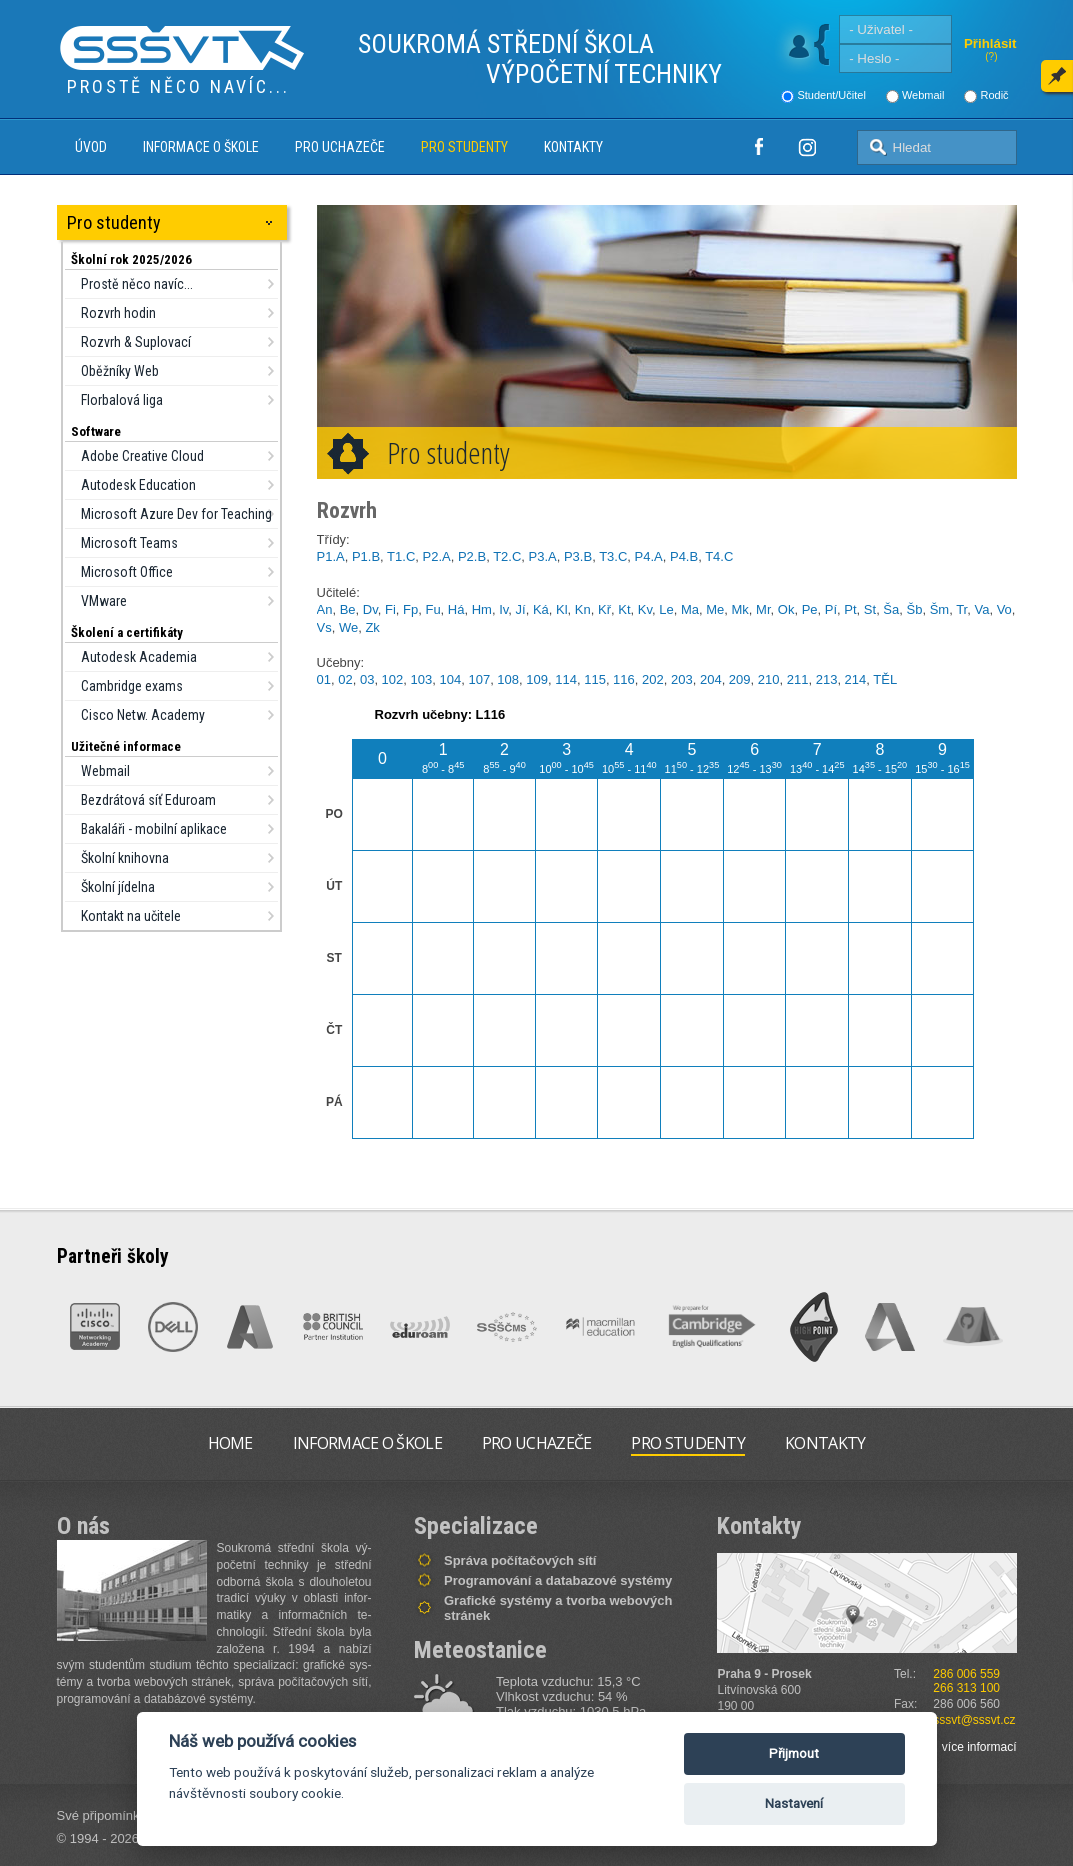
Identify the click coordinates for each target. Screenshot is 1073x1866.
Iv (503, 609)
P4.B (684, 556)
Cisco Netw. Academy (143, 715)
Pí (831, 609)
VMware (104, 601)
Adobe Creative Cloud (142, 456)
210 (769, 679)
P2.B (472, 556)
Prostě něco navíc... (137, 284)
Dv (370, 609)
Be (348, 609)
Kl (562, 609)
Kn (583, 609)
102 (393, 679)
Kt (624, 609)
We (348, 627)
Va (981, 609)
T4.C (719, 556)
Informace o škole (201, 147)
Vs (324, 627)
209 (740, 679)
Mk (740, 609)
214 (856, 679)
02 (345, 679)
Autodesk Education (138, 485)
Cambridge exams (132, 686)
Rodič (994, 95)
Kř (604, 609)
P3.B (578, 556)
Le (666, 609)
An (325, 609)
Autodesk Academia (139, 657)
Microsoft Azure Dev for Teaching (176, 514)
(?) (991, 56)
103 (422, 679)
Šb (915, 609)
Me (715, 609)
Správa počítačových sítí (520, 1560)
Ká (541, 609)
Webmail (923, 95)
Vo (1004, 609)
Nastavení (794, 1803)
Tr (961, 609)
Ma (690, 609)
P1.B (366, 556)
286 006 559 (966, 1674)
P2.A (437, 556)
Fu (432, 609)
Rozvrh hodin (118, 313)
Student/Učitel (831, 95)
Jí (521, 609)
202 (653, 679)
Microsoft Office (127, 572)
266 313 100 (966, 1688)
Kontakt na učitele (131, 916)
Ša (891, 609)
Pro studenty (464, 147)
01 (324, 679)
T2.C (507, 556)
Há (456, 609)
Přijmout (794, 1753)
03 (367, 679)
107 (479, 679)
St (870, 609)
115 (595, 679)
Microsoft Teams (129, 543)
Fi (390, 609)
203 (682, 679)
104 (450, 679)
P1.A (331, 556)
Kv (645, 609)
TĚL (885, 679)
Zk (372, 627)
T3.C (613, 556)
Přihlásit (990, 43)
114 (566, 679)
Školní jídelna (118, 887)
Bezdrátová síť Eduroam (148, 800)
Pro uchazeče (340, 147)
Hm (482, 609)
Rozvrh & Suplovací (136, 342)
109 (537, 679)
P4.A (649, 556)
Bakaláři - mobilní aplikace (154, 829)
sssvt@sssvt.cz (974, 1720)
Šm (940, 609)
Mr (763, 609)
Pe (810, 609)
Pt (850, 609)
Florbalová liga (122, 400)
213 (827, 679)
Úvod (91, 147)
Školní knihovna (125, 858)
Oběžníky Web (120, 371)
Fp (410, 609)
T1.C (401, 556)
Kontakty (573, 147)
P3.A (543, 556)
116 (624, 679)
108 (508, 679)
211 (798, 679)
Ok (786, 609)
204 (711, 679)
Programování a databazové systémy (558, 1580)
